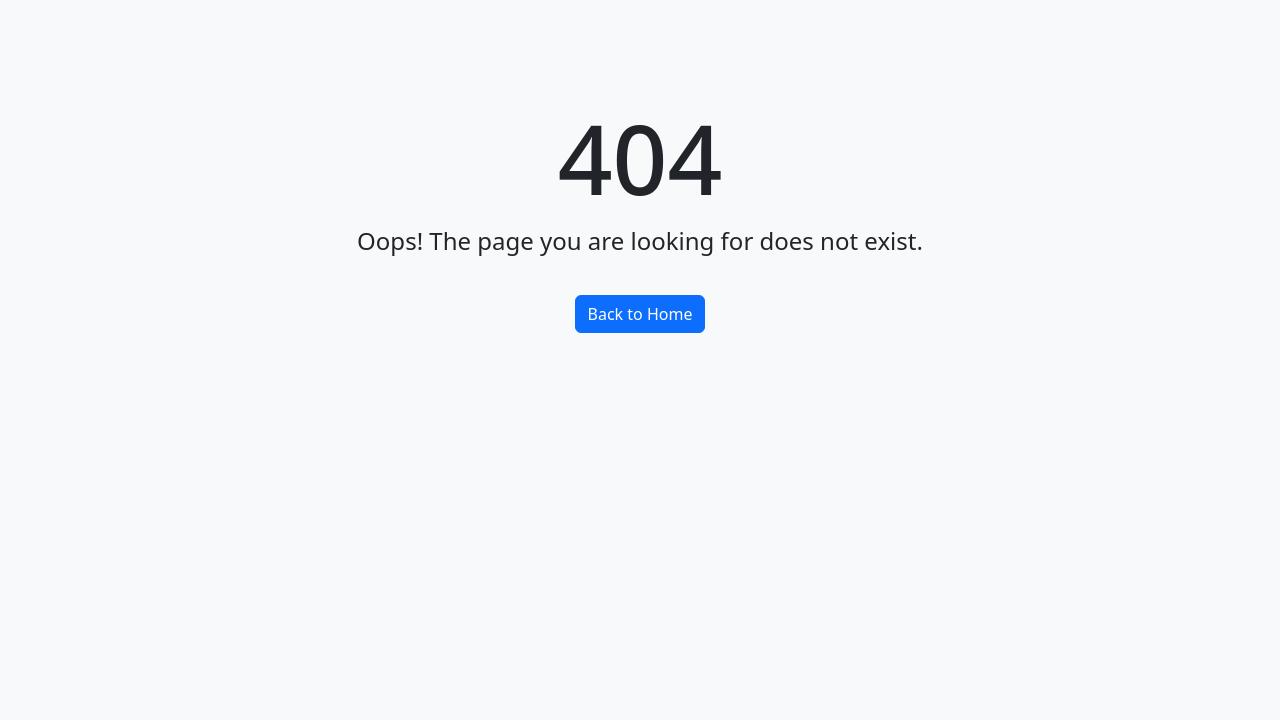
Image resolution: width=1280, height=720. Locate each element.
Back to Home (640, 314)
